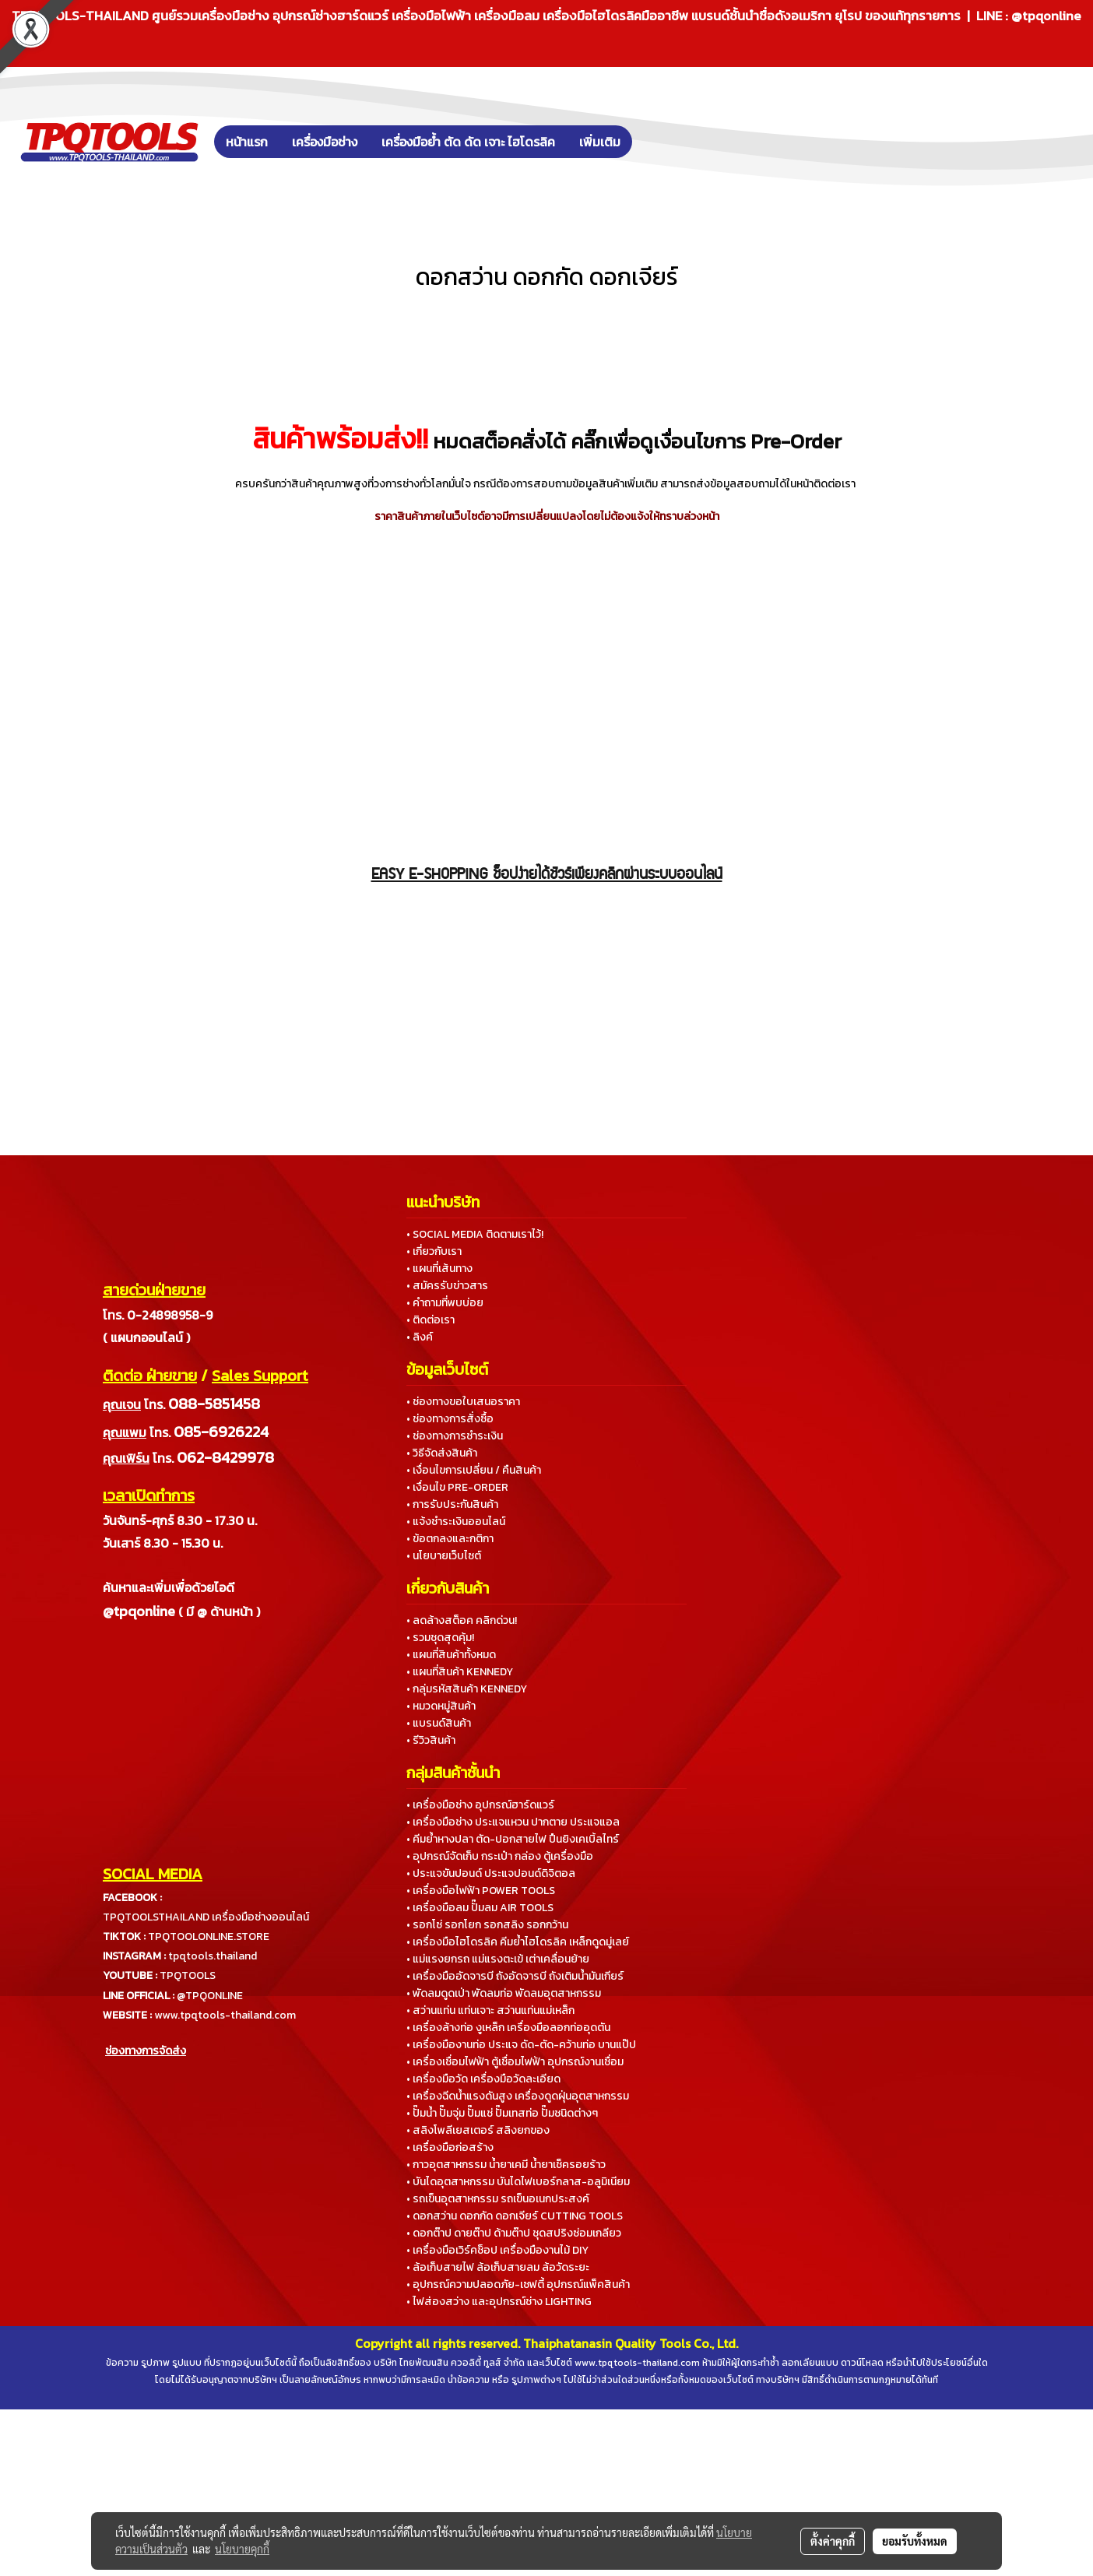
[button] (655, 141)
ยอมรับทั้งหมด (914, 2541)
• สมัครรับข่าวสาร (447, 1285)
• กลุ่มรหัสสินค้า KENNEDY (466, 1689)
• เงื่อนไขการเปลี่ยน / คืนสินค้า (473, 1470)
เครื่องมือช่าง (324, 141)
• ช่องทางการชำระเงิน (454, 1436)
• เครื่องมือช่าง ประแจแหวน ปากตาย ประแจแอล (513, 1822)
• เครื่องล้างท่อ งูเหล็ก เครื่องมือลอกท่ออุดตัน (508, 2027)
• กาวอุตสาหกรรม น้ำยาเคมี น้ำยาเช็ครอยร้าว (506, 2164)
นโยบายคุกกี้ (242, 2549)
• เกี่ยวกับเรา (434, 1251)
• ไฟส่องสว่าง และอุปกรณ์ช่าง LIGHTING (499, 2301)
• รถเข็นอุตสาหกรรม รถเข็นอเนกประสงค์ (497, 2199)
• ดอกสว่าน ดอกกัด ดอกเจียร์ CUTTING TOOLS (514, 2216)
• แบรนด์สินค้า (438, 1723)
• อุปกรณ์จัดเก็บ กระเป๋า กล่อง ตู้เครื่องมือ (499, 1856)
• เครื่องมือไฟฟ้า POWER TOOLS (480, 1890)
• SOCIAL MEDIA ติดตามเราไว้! (474, 1234)
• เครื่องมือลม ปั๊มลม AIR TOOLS (480, 1907)
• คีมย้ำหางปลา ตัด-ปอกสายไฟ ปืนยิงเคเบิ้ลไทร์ (512, 1839)
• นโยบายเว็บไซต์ (443, 1556)
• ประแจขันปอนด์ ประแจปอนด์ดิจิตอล (490, 1873)
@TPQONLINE (210, 1995)
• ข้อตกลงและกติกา (450, 1538)
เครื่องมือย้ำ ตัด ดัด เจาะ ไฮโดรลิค (468, 141)
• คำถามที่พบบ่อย (444, 1303)
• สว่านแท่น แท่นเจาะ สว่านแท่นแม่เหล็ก (490, 2010)
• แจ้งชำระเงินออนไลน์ (455, 1521)
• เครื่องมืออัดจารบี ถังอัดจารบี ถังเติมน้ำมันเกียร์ (515, 1976)
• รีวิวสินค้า (430, 1740)
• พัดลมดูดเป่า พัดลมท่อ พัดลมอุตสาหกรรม (503, 1993)
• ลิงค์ (419, 1337)
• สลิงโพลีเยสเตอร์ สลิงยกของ (478, 2130)
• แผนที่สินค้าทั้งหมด (451, 1654)
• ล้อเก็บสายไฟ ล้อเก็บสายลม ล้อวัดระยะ (497, 2267)
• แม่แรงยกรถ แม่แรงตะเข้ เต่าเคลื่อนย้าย (497, 1959)
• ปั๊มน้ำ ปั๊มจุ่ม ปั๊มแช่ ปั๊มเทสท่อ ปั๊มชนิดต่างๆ (502, 2113)
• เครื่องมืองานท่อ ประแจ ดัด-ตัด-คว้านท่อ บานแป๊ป (521, 2045)
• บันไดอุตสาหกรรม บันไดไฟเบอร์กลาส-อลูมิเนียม (518, 2182)
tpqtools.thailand (212, 1956)
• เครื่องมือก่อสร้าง (450, 2147)
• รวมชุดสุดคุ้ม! (440, 1637)
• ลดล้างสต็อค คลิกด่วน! (461, 1620)
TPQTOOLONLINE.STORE (208, 1936)
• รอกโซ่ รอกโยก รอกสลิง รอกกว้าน (487, 1925)
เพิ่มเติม (599, 141)
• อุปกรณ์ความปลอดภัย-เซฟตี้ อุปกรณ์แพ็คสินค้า (518, 2284)
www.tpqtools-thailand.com (225, 2015)
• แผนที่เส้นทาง (439, 1268)
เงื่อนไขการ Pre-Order (747, 441)
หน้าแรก (247, 141)
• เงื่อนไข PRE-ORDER (457, 1487)
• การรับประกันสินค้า (452, 1504)
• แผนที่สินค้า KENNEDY (459, 1672)
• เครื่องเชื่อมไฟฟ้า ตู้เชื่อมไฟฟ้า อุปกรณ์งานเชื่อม (515, 2062)
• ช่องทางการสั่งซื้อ (450, 1419)
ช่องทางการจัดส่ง (145, 2051)
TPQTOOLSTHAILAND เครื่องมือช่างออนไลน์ (206, 1917)
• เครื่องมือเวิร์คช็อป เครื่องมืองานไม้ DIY (497, 2250)
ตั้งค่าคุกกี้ (832, 2541)
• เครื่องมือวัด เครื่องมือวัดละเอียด (483, 2079)
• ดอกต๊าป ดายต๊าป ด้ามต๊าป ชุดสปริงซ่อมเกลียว (513, 2233)
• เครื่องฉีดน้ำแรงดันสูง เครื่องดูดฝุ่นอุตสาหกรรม (517, 2096)
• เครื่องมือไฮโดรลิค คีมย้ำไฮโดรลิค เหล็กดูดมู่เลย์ (517, 1942)
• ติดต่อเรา (430, 1320)
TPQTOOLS (188, 1975)
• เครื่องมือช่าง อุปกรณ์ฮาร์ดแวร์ (480, 1805)
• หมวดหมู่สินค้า (441, 1706)
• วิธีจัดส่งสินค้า (441, 1453)
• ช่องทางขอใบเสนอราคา (463, 1401)
